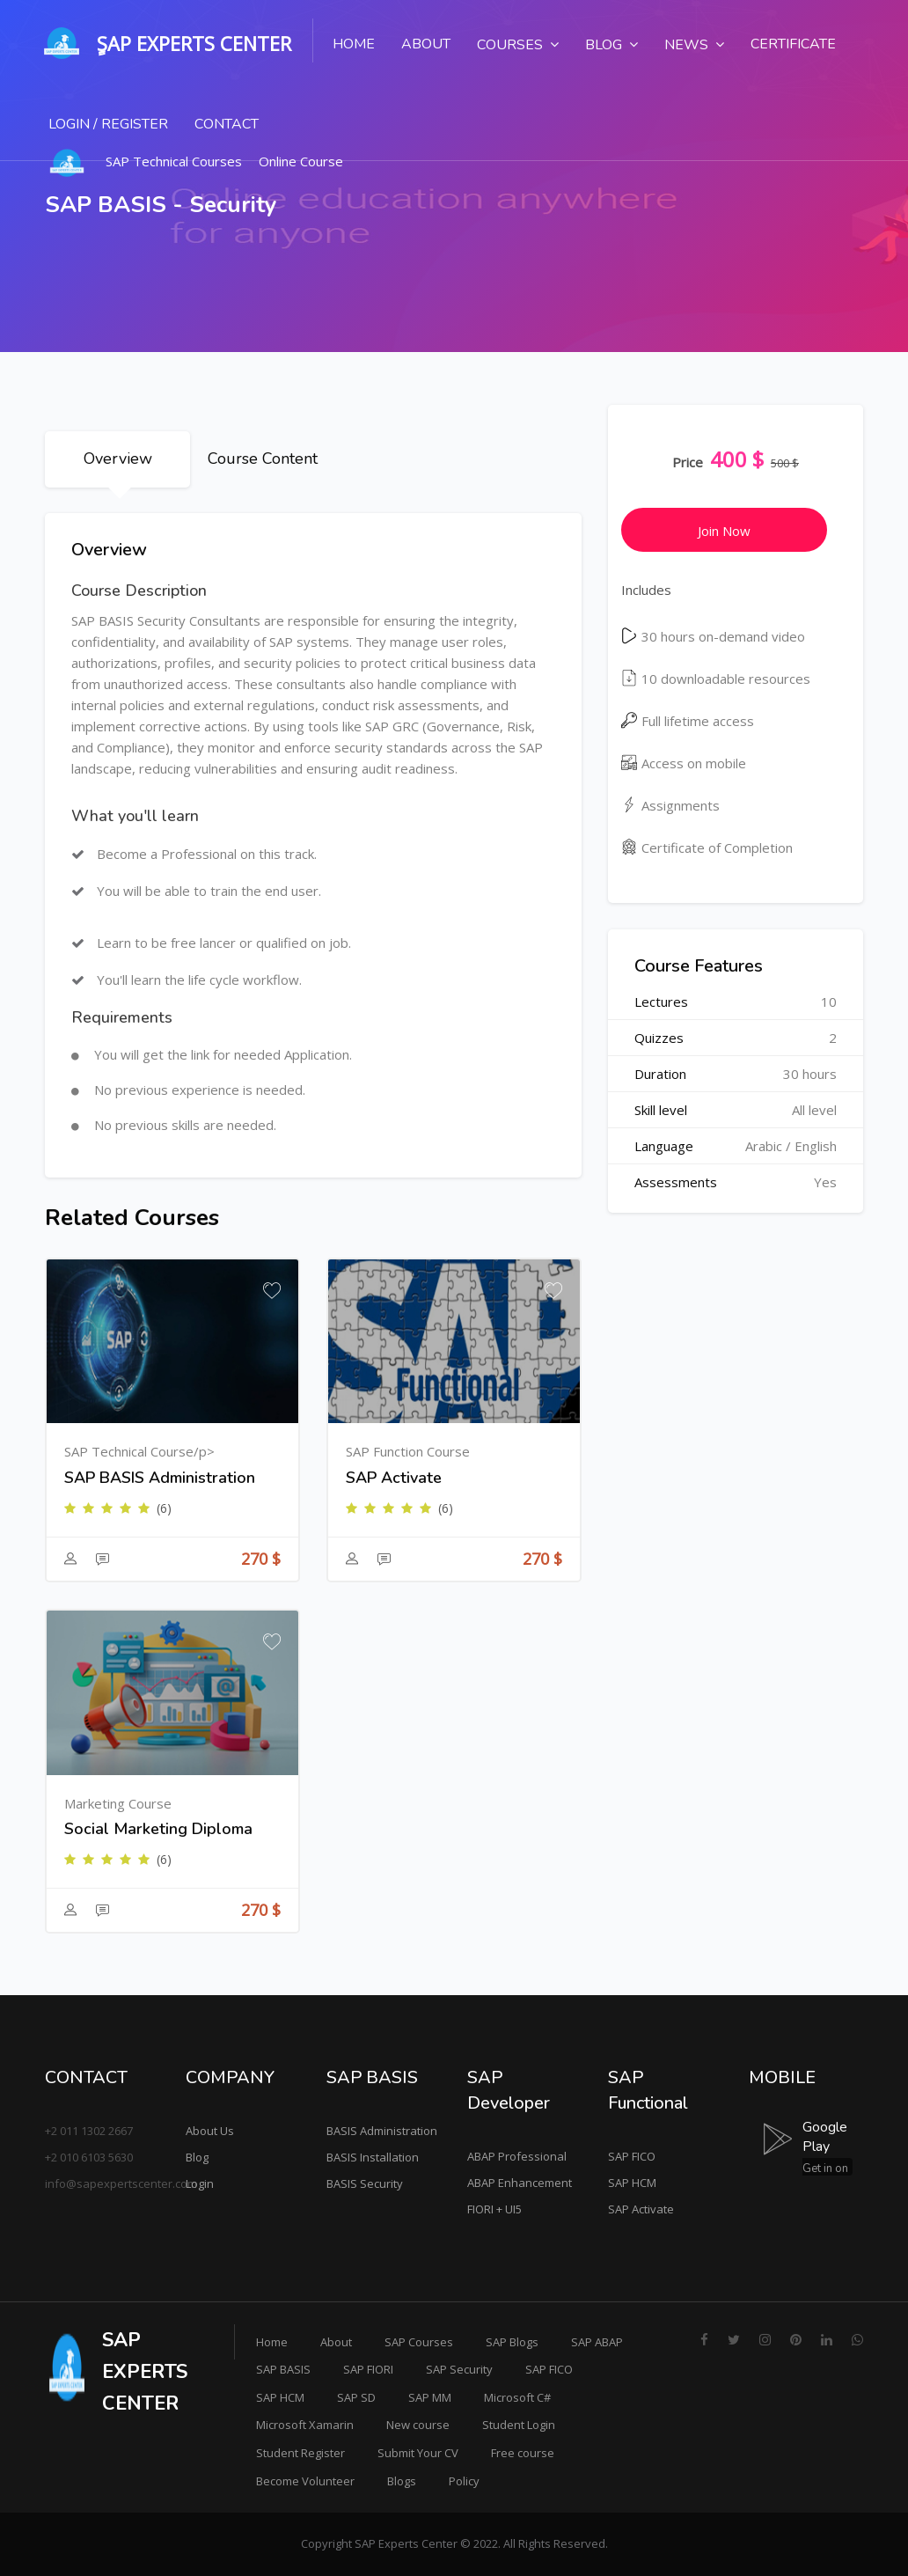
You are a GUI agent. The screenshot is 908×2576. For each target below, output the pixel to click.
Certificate (793, 44)
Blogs (401, 2481)
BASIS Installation (372, 2157)
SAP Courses (418, 2342)
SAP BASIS (283, 2369)
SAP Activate (641, 2209)
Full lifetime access (687, 721)
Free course (522, 2453)
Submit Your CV (417, 2453)
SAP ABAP (597, 2342)
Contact (226, 124)
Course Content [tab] (263, 458)
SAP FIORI (368, 2369)
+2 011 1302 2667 (89, 2131)
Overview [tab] (118, 458)
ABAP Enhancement (519, 2183)
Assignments (670, 805)
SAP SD (356, 2397)
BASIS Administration (381, 2131)
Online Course (301, 161)
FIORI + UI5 (494, 2209)
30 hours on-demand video (713, 636)
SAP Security (459, 2369)
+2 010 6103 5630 (89, 2157)
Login (200, 2183)
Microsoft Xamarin (305, 2425)
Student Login (518, 2425)
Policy (464, 2481)
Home (354, 44)
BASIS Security (364, 2183)
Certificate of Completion (707, 847)
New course (418, 2425)
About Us (210, 2131)
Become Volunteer (305, 2481)
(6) (164, 1508)
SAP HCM (632, 2183)
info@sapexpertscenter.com (121, 2183)
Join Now (724, 530)
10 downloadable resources (715, 678)
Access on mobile (683, 763)
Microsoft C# (517, 2397)
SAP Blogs (512, 2342)
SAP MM (429, 2397)
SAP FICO (631, 2156)
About (425, 44)
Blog (197, 2157)
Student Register (300, 2453)
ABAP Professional (517, 2156)
